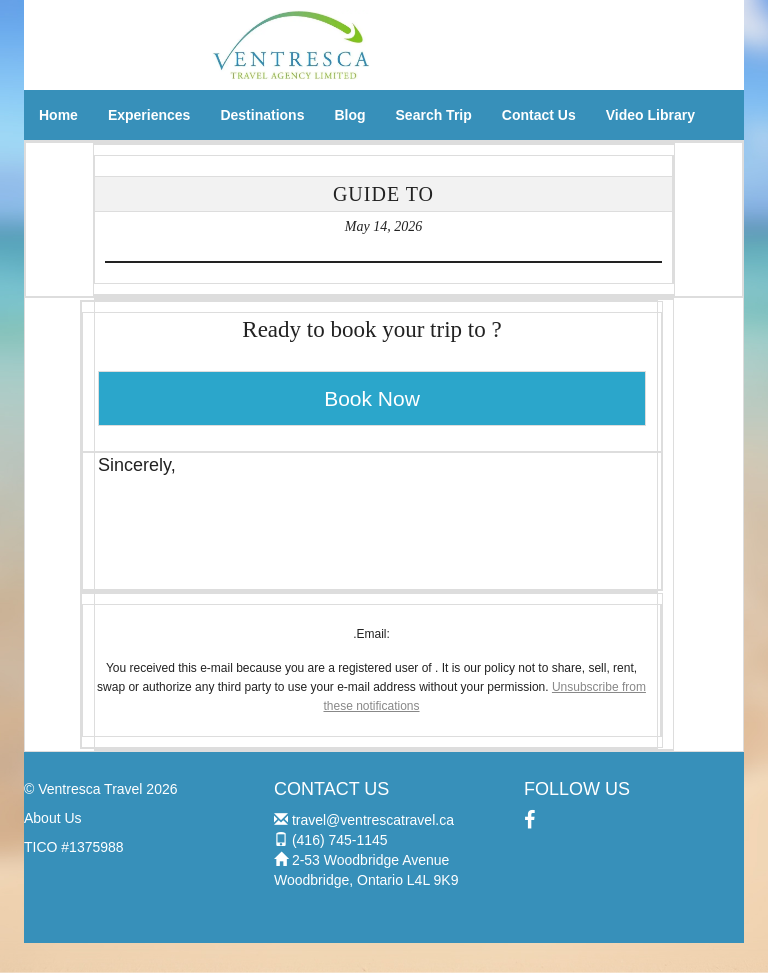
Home (58, 115)
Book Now (372, 398)
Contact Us (539, 115)
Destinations (262, 115)
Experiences (149, 115)
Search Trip (434, 115)
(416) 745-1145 (340, 840)
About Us (53, 818)
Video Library (650, 115)
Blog (349, 115)
